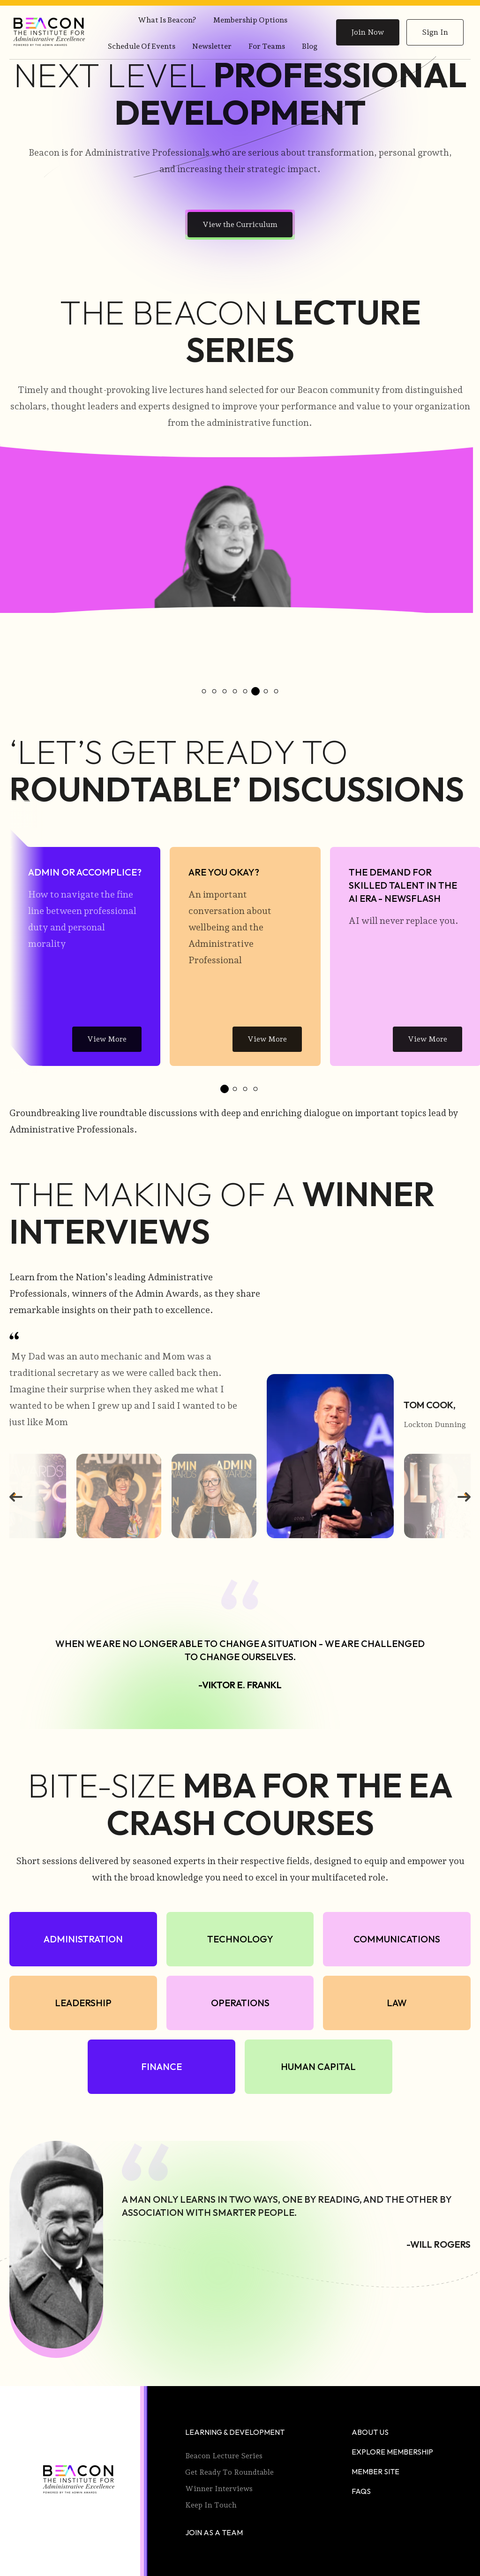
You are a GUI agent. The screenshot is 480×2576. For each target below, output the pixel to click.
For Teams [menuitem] (266, 46)
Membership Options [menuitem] (250, 19)
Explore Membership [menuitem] (392, 2450)
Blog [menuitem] (309, 46)
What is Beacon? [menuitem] (167, 19)
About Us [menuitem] (370, 2430)
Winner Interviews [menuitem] (219, 2486)
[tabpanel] (84, 945)
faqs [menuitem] (361, 2489)
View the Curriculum (240, 224)
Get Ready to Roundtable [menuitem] (229, 2470)
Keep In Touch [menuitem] (211, 2503)
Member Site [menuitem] (375, 2469)
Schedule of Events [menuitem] (141, 46)
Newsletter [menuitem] (212, 46)
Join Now (368, 32)
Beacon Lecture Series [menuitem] (223, 2453)
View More (107, 1037)
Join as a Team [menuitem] (214, 2530)
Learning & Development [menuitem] (235, 2430)
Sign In (435, 32)
